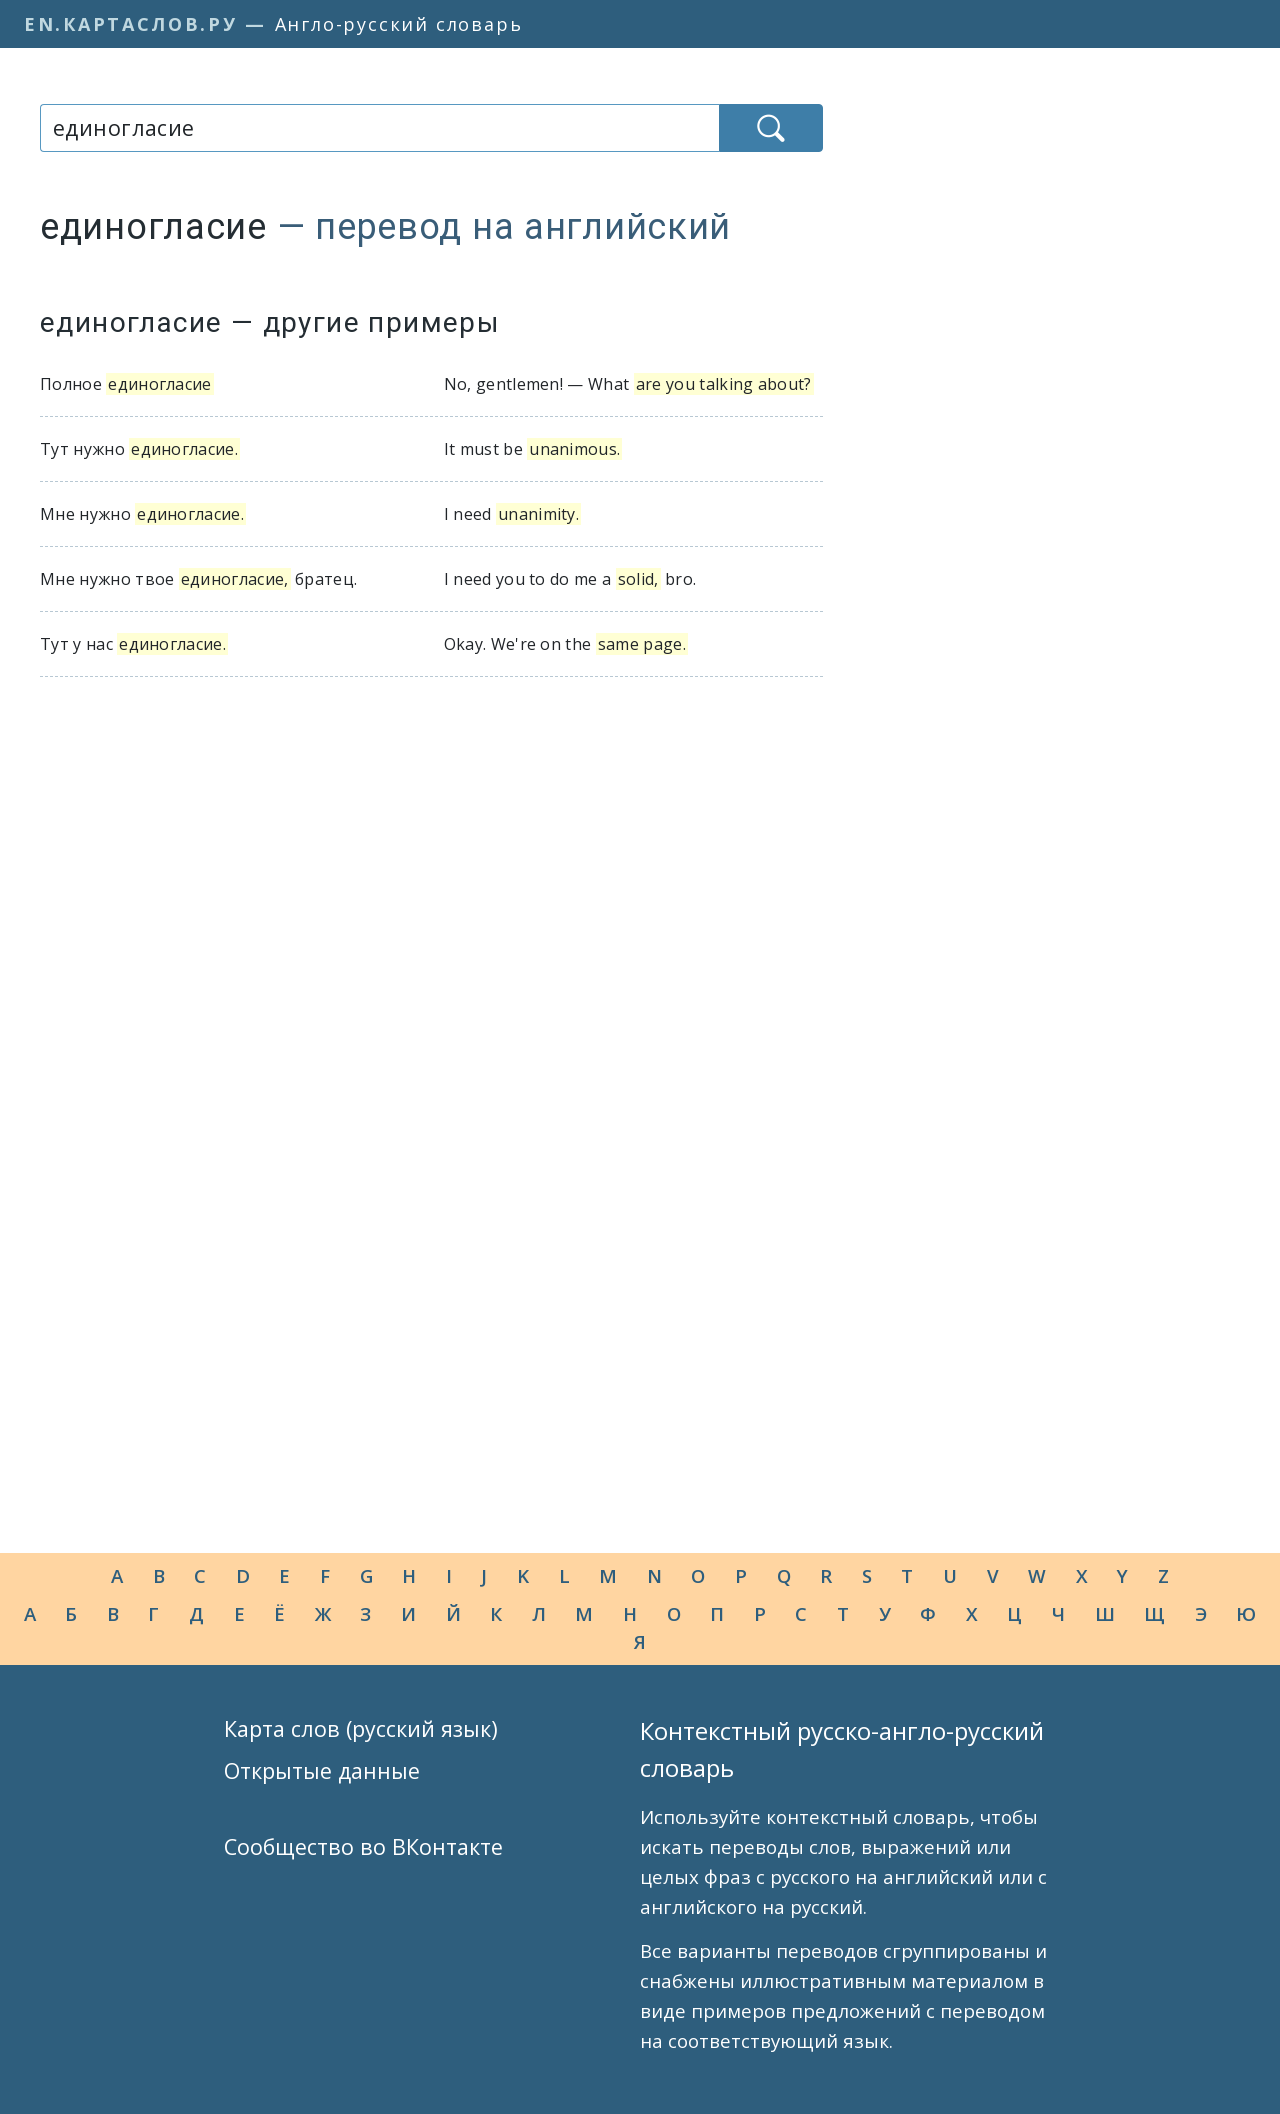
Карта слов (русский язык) (361, 1728)
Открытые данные (322, 1770)
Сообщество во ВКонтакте (363, 1846)
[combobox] (379, 128)
